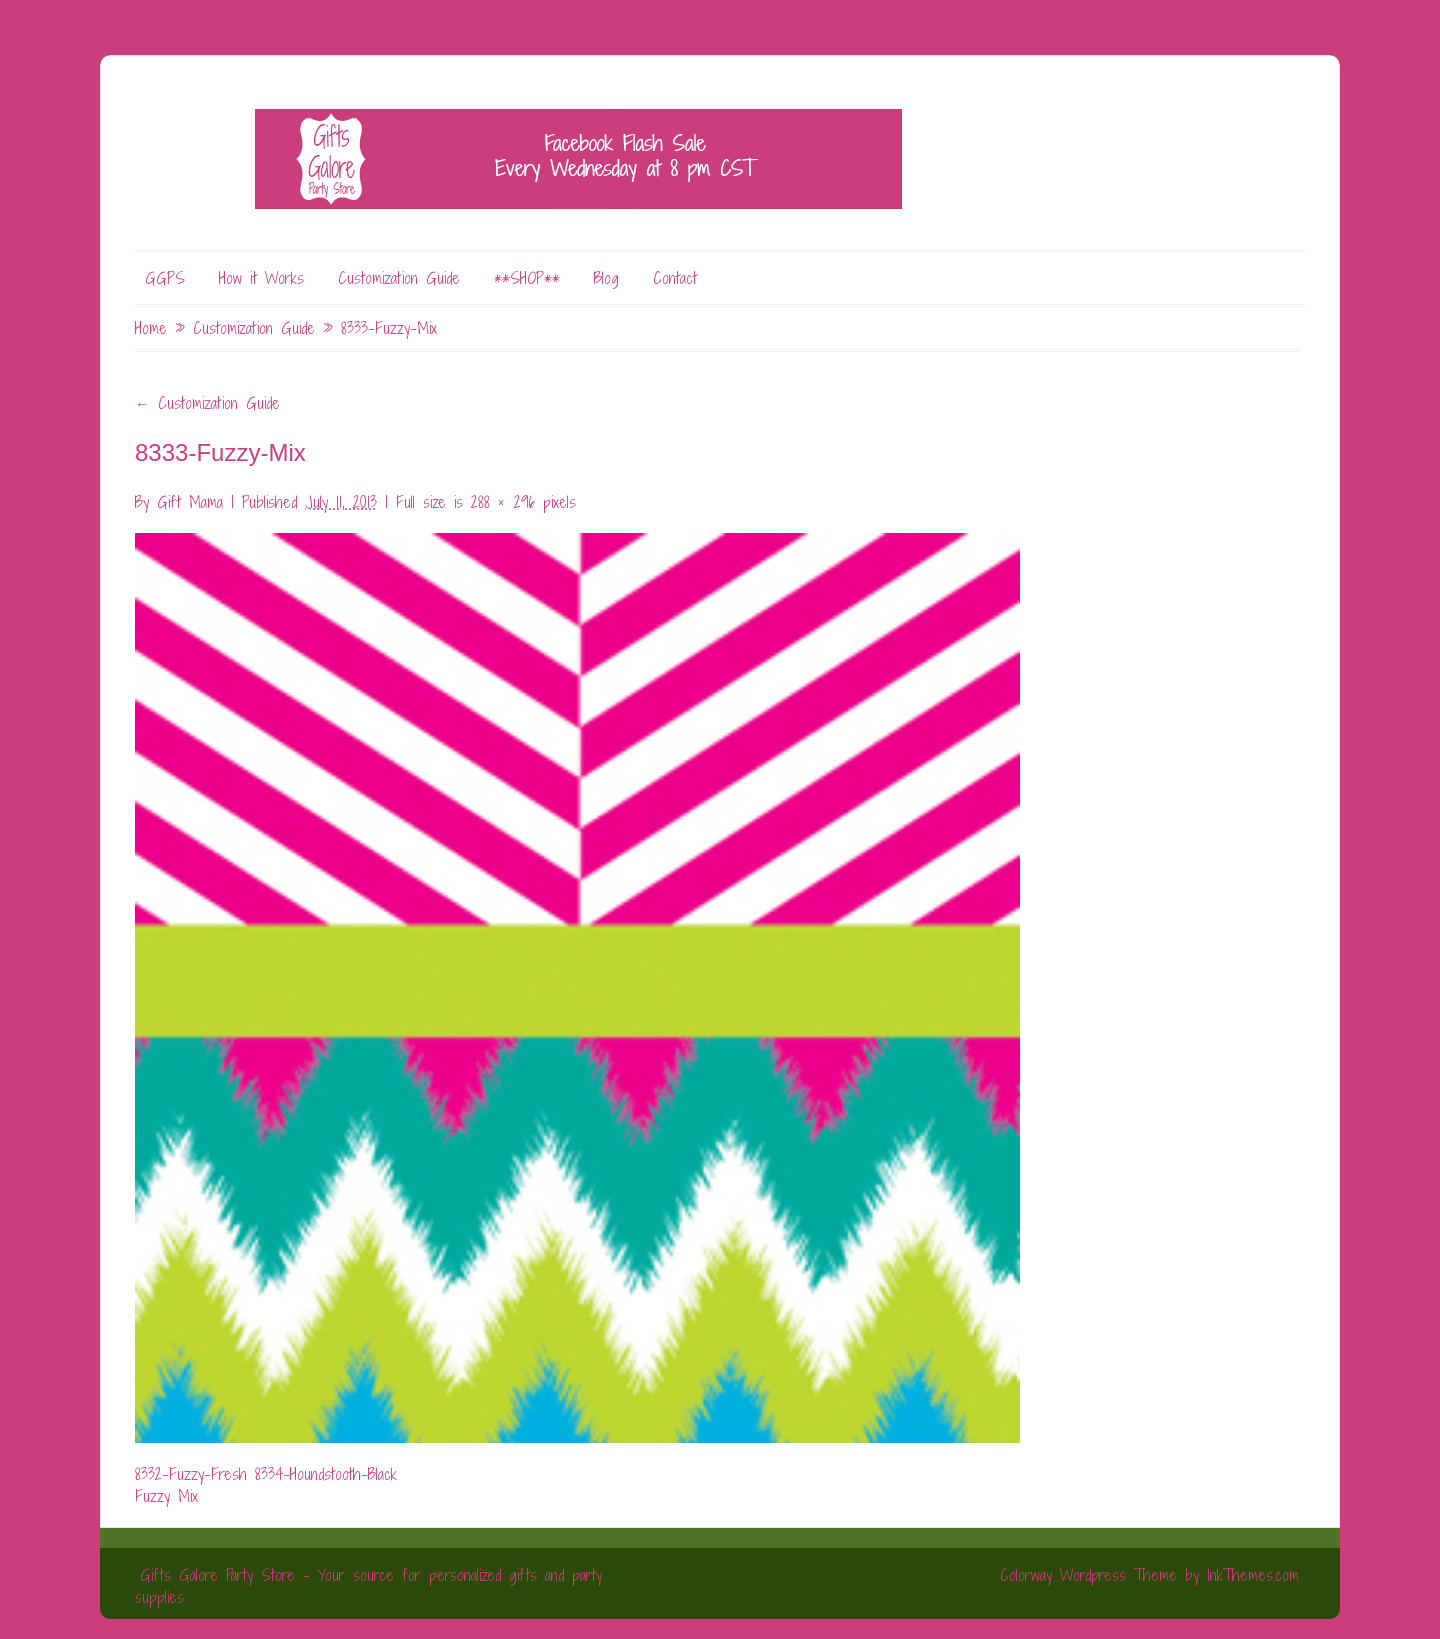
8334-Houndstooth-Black (326, 1474)
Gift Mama (190, 502)
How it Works (261, 278)
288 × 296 (503, 502)
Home (151, 328)
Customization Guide (399, 278)
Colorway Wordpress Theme (1088, 1575)
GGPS (165, 278)
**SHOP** (527, 278)
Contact (675, 278)
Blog (606, 278)
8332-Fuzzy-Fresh (191, 1474)
